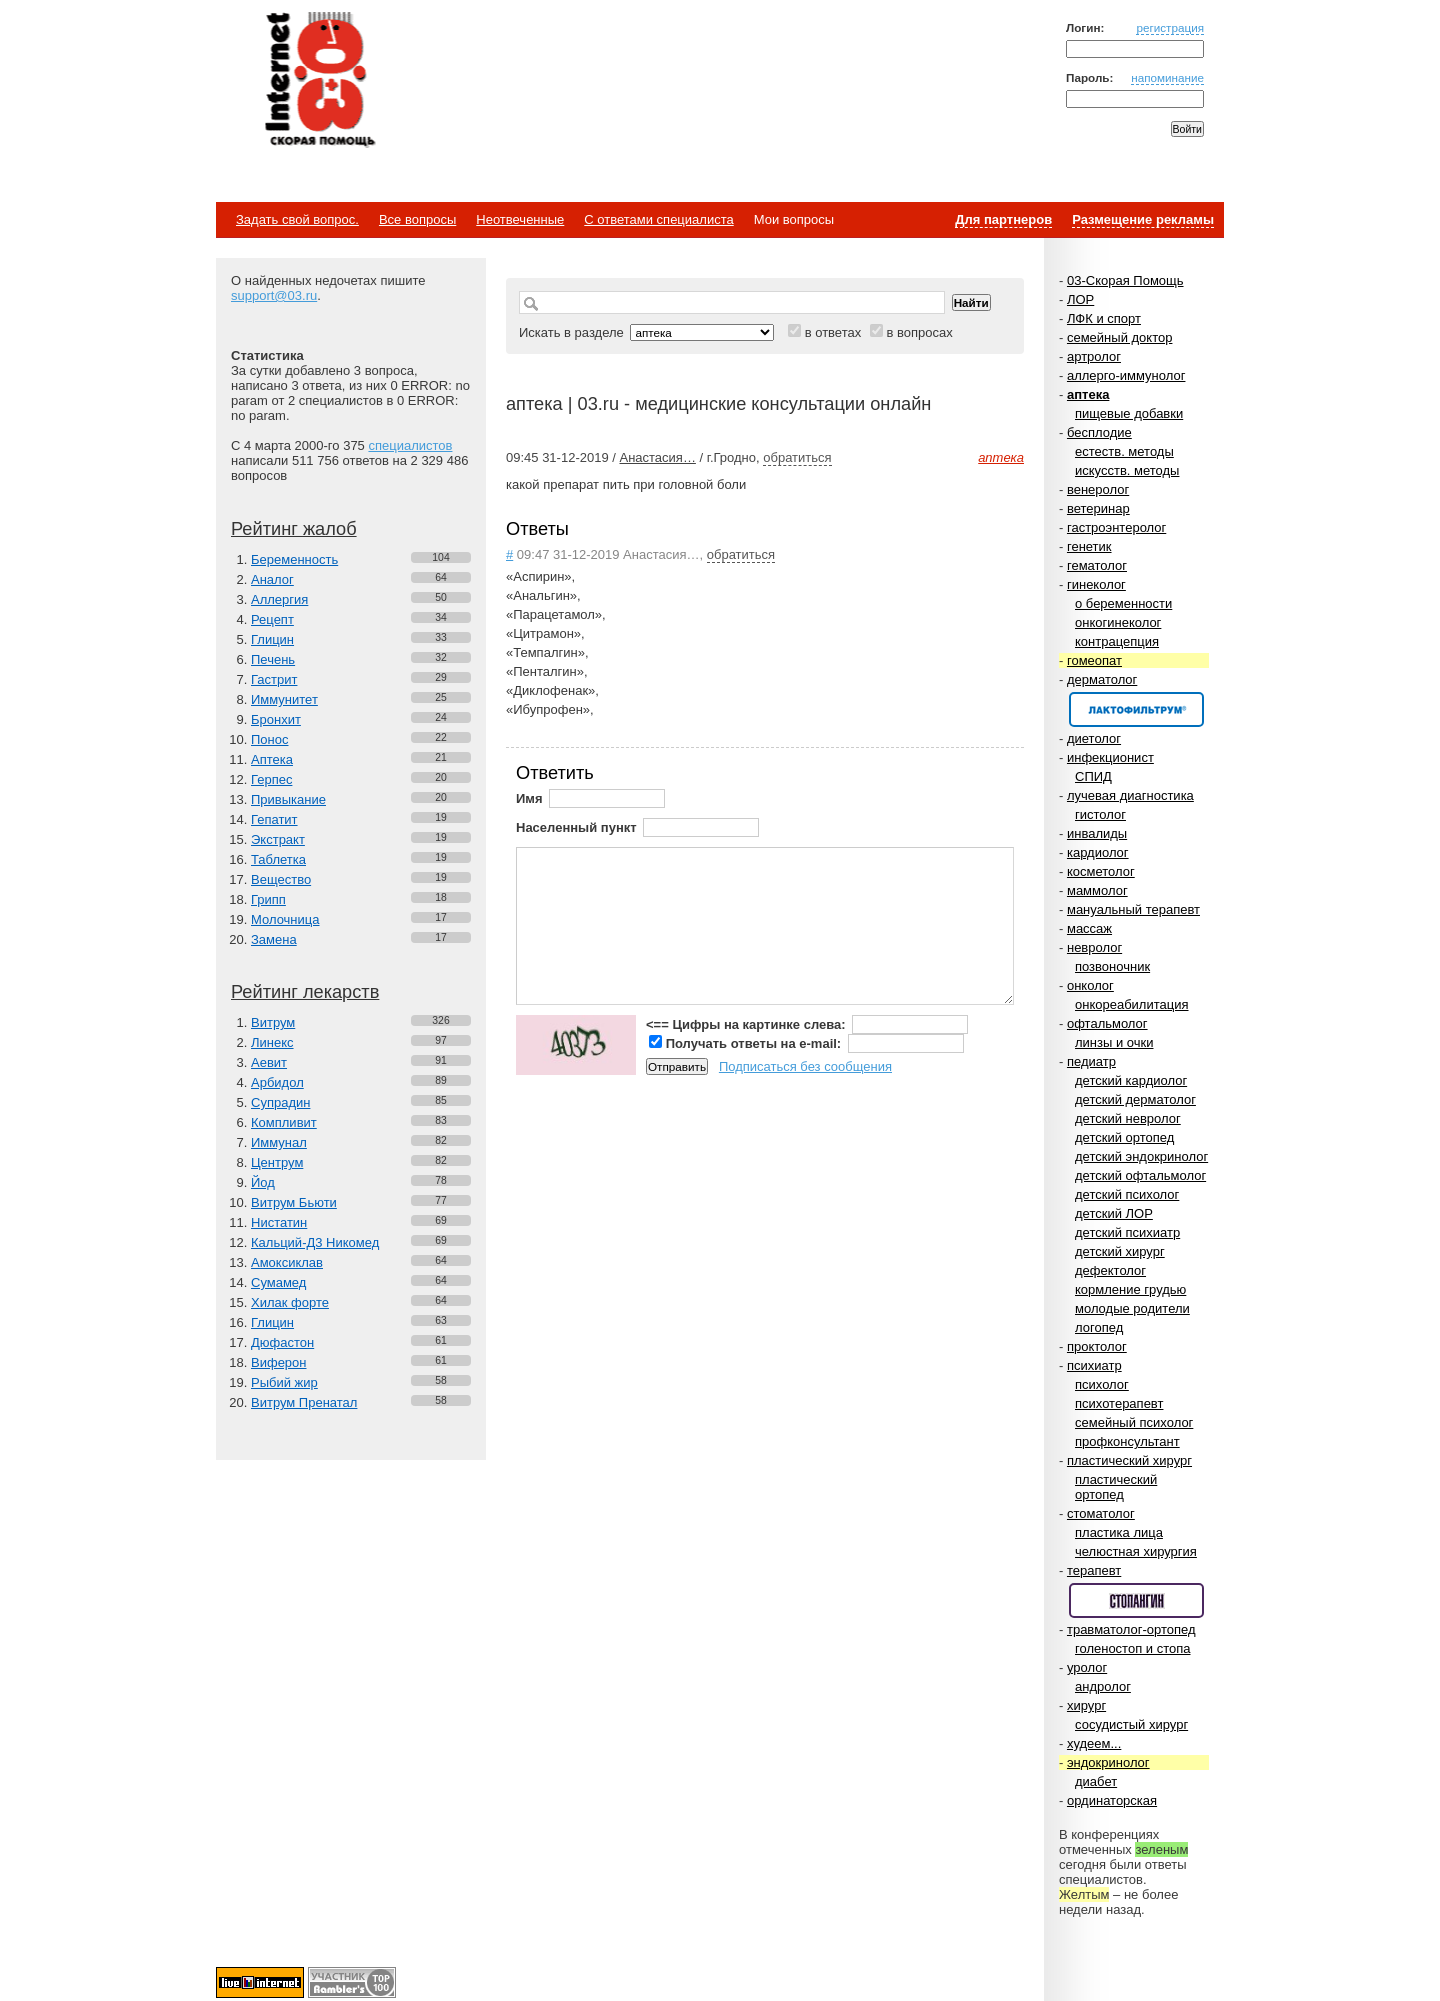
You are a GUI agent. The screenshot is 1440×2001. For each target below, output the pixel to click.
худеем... (1094, 1743)
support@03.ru (274, 295)
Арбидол (277, 1082)
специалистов (410, 445)
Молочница (285, 919)
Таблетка (278, 859)
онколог (1090, 985)
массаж (1089, 928)
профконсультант (1127, 1441)
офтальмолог (1107, 1023)
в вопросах (919, 332)
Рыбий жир (284, 1382)
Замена (274, 939)
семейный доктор (1119, 337)
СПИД (1093, 776)
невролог (1094, 947)
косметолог (1101, 871)
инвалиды (1097, 833)
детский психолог (1127, 1194)
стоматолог (1101, 1513)
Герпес (271, 779)
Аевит (269, 1062)
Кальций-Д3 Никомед (315, 1242)
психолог (1102, 1384)
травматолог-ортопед (1131, 1629)
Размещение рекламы (1143, 219)
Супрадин (280, 1102)
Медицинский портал (319, 81)
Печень (273, 659)
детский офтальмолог (1140, 1175)
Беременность (294, 559)
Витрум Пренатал (304, 1402)
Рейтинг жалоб (294, 529)
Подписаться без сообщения (805, 1066)
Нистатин (279, 1222)
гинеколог (1096, 584)
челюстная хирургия (1136, 1551)
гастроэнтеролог (1116, 527)
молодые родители (1132, 1308)
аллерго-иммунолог (1126, 375)
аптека (1088, 394)
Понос (269, 739)
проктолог (1097, 1346)
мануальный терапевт (1133, 909)
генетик (1089, 546)
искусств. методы (1127, 470)
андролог (1103, 1686)
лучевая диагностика (1130, 795)
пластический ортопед (1116, 1487)
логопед (1099, 1327)
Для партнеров (1003, 219)
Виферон (279, 1362)
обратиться (797, 457)
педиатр (1091, 1061)
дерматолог (1102, 679)
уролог (1087, 1667)
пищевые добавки (1129, 413)
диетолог (1094, 738)
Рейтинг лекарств (305, 992)
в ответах (833, 332)
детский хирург (1120, 1251)
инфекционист (1110, 757)
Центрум (277, 1162)
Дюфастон (282, 1342)
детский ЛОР (1114, 1213)
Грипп (268, 899)
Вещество (281, 879)
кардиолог (1098, 852)
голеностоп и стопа (1133, 1648)
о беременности (1123, 603)
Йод (263, 1182)
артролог (1094, 356)
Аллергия (279, 599)
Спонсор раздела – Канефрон (1136, 709)
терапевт (1094, 1570)
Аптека (272, 759)
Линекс (272, 1042)
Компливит (284, 1122)
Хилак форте (290, 1302)
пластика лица (1119, 1532)
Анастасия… (657, 457)
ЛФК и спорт (1104, 318)
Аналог (272, 579)
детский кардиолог (1131, 1080)
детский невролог (1128, 1118)
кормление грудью (1130, 1289)
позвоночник (1112, 966)
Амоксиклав (287, 1262)
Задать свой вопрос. (297, 219)
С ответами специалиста (658, 219)
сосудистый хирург (1131, 1724)
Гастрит (274, 679)
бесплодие (1099, 432)
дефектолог (1110, 1270)
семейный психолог (1134, 1422)
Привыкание (288, 799)
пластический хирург (1129, 1460)
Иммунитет (284, 699)
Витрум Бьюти (294, 1202)
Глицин (272, 639)
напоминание (1167, 77)
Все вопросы (417, 219)
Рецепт (272, 619)
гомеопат (1094, 660)
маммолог (1097, 890)
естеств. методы (1124, 451)
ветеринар (1098, 508)
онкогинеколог (1118, 622)
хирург (1086, 1705)
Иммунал (279, 1142)
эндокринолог (1108, 1762)
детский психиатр (1127, 1232)
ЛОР (1080, 299)
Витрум (273, 1022)
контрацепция (1117, 641)
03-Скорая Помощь (1125, 280)
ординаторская (1112, 1800)
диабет (1096, 1781)
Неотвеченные (520, 219)
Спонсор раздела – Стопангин (1136, 1600)
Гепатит (274, 819)
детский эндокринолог (1141, 1156)
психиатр (1094, 1365)
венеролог (1098, 489)
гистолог (1100, 814)
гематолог (1097, 565)
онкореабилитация (1132, 1004)
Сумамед (278, 1282)
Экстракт (278, 839)
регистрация (1170, 27)
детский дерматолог (1135, 1099)
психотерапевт (1119, 1403)
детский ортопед (1124, 1137)
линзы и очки (1114, 1042)
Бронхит (276, 719)
